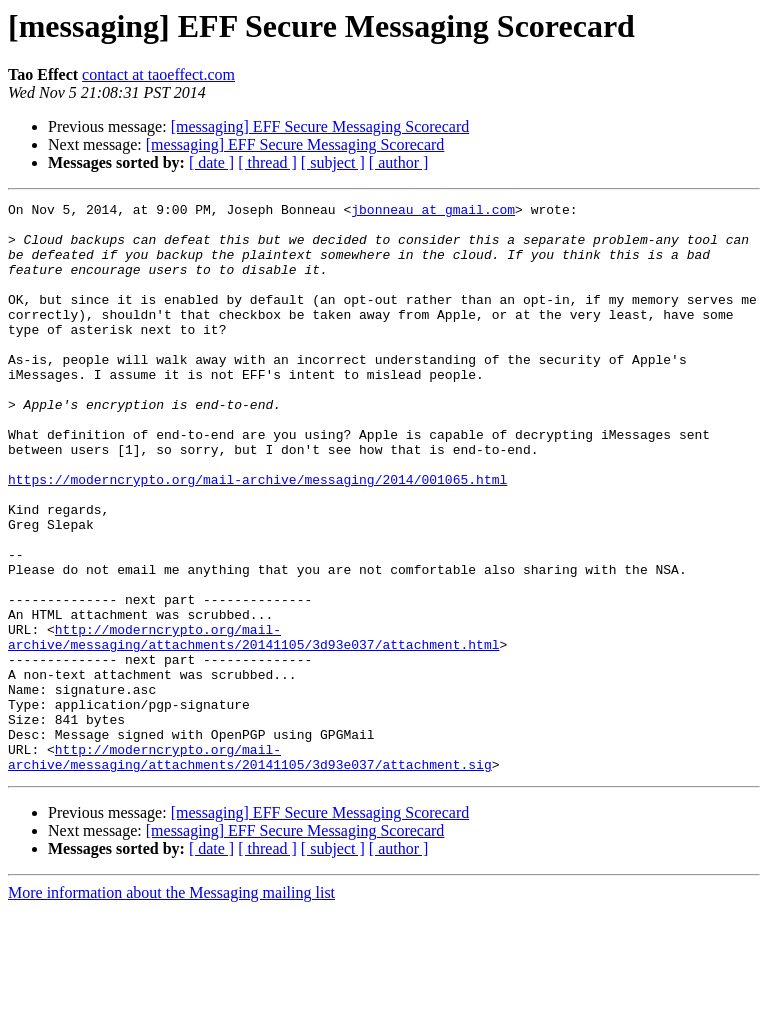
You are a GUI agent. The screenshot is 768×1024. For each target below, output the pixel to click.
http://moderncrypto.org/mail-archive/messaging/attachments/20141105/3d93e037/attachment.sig (250, 869)
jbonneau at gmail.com (433, 212)
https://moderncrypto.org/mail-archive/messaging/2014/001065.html (257, 536)
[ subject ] (333, 162)
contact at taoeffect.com (158, 74)
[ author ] (399, 162)
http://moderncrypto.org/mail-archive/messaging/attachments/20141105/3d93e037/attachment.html (253, 725)
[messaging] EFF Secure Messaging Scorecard (320, 126)
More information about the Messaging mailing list (171, 1006)
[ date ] (211, 162)
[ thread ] (267, 162)
